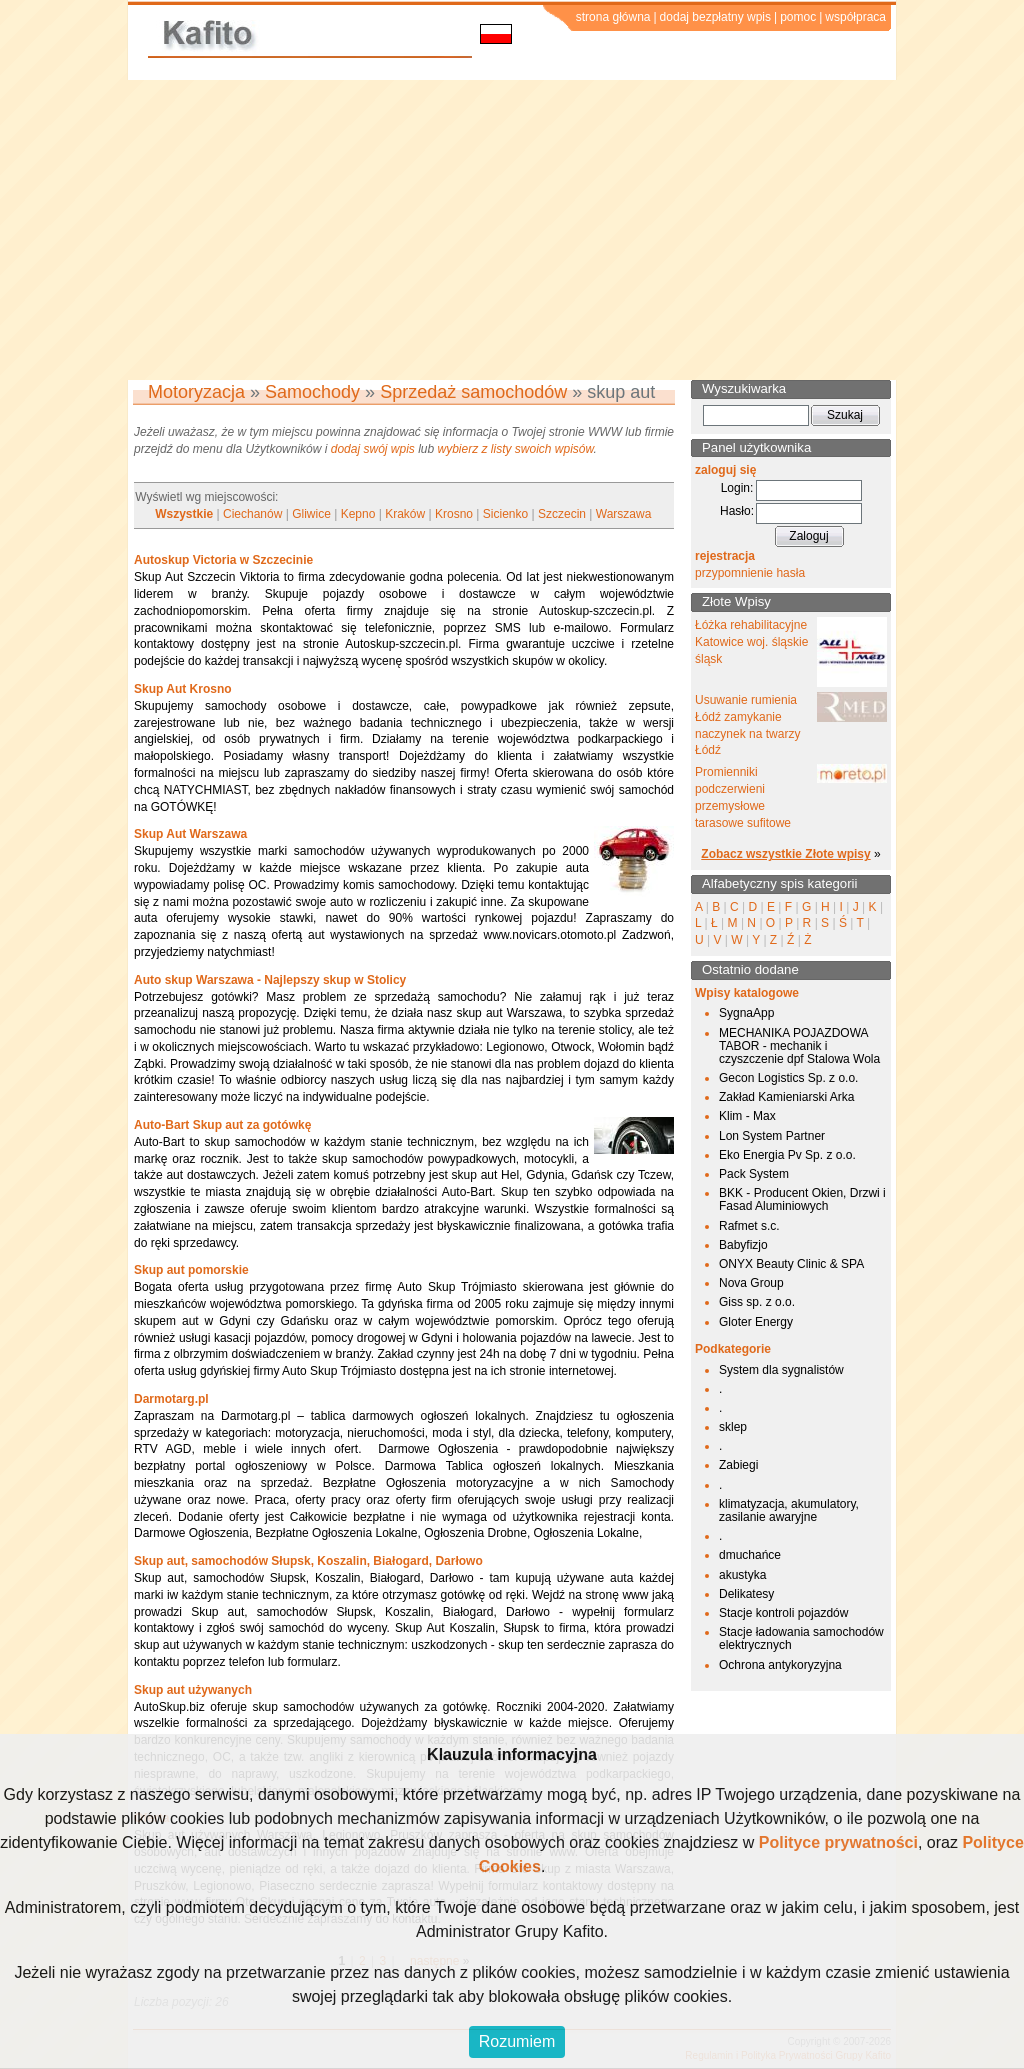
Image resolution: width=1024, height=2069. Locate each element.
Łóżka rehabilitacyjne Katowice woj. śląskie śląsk (751, 642)
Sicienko (505, 514)
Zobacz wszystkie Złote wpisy (785, 854)
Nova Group (751, 1283)
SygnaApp (746, 1013)
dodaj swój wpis (373, 449)
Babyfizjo (743, 1245)
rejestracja (725, 556)
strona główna (613, 17)
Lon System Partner (772, 1136)
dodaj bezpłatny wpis (715, 17)
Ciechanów (252, 514)
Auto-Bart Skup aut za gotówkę (222, 1125)
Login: (737, 488)
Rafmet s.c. (749, 1226)
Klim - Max (747, 1116)
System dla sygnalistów (781, 1370)
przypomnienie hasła (750, 573)
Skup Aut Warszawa (190, 834)
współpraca (855, 17)
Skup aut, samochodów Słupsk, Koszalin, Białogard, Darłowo (308, 1561)
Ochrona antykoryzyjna (780, 1665)
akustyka (742, 1575)
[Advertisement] (512, 230)
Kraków (405, 514)
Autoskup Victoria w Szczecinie (223, 560)
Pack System (754, 1174)
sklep (733, 1427)
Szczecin (562, 514)
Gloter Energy (756, 1322)
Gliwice (311, 514)
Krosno (454, 514)
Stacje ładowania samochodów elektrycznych (801, 1638)
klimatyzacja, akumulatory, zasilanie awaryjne (789, 1510)
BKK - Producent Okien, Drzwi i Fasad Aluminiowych (802, 1199)
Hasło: (737, 511)
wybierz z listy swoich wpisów (516, 449)
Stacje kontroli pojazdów (783, 1613)
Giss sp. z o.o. (757, 1302)
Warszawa (624, 514)
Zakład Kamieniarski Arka (786, 1097)
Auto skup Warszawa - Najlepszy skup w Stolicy (270, 980)
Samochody (312, 392)
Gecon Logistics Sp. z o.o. (788, 1078)
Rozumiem (517, 2041)
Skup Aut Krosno (183, 689)
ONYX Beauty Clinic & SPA (791, 1264)
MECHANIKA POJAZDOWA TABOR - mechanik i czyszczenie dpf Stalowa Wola (799, 1046)
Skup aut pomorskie (191, 1270)
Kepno (358, 514)
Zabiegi (738, 1465)
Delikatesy (746, 1594)
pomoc (798, 17)
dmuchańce (750, 1555)
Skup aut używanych (193, 1690)
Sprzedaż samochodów (473, 392)
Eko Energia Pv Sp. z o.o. (787, 1155)
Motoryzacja (196, 392)
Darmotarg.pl (171, 1399)
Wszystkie (184, 514)
